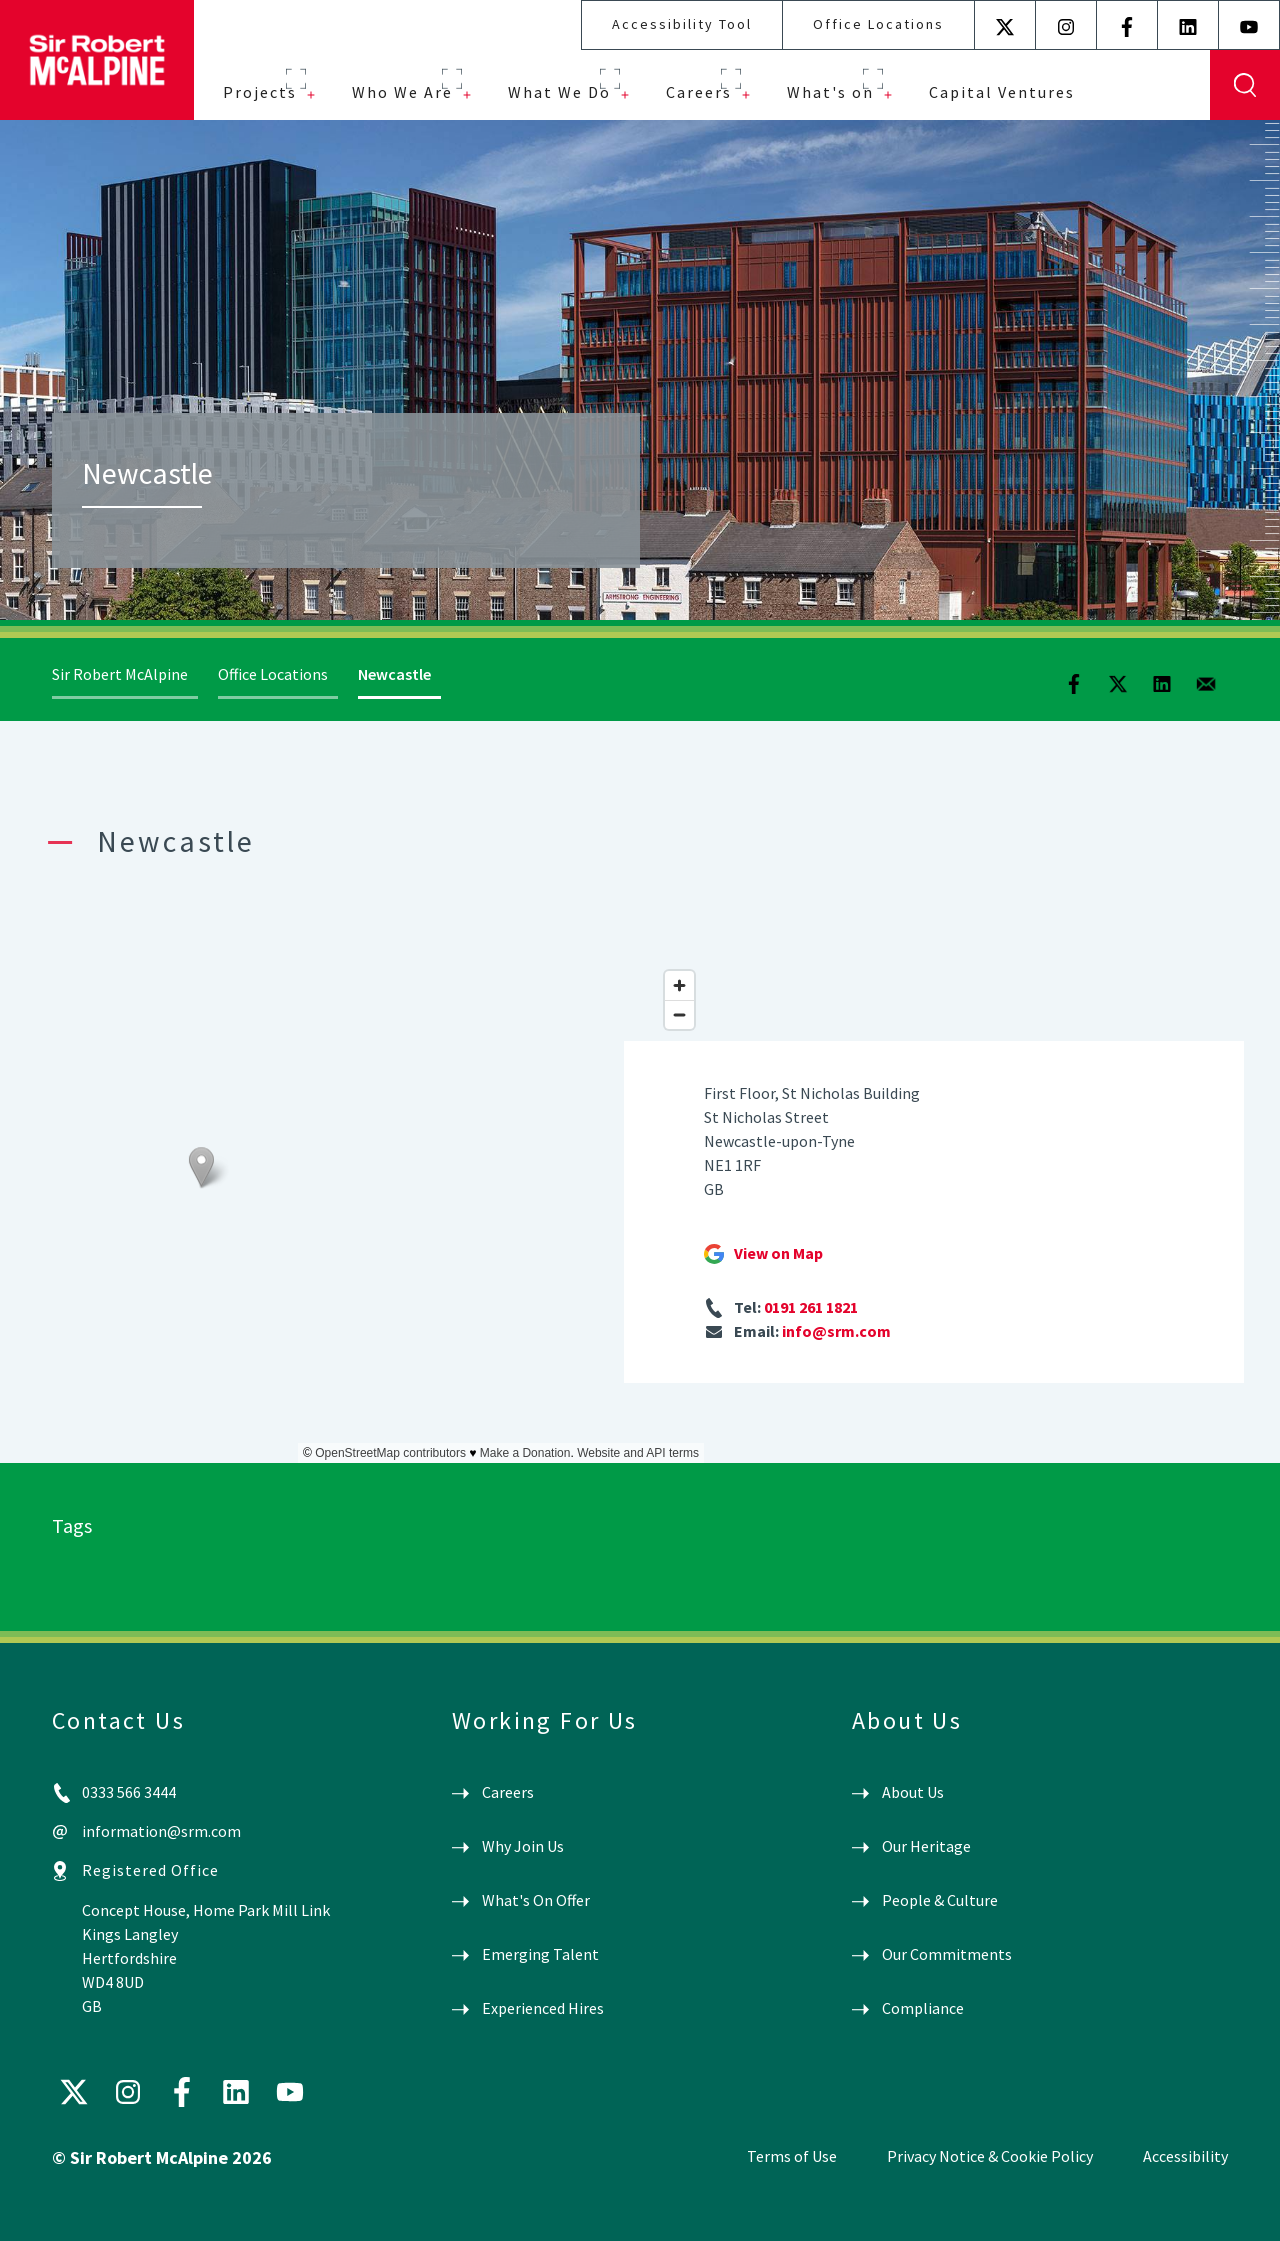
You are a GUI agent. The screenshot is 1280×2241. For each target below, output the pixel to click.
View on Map (778, 1253)
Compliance (923, 2008)
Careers (699, 92)
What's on (830, 92)
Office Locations (878, 24)
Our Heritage (926, 1846)
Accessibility (1185, 2156)
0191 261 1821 (811, 1307)
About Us (913, 1792)
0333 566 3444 (129, 1792)
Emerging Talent (540, 1954)
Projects (260, 92)
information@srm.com (161, 1831)
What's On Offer (536, 1900)
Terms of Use (792, 2156)
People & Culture (940, 1900)
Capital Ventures (1002, 92)
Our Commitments (947, 1954)
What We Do (559, 92)
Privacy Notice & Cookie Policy (990, 2156)
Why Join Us (523, 1846)
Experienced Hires (543, 2008)
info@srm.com (836, 1331)
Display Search (1245, 85)
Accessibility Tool (682, 24)
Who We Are (402, 92)
